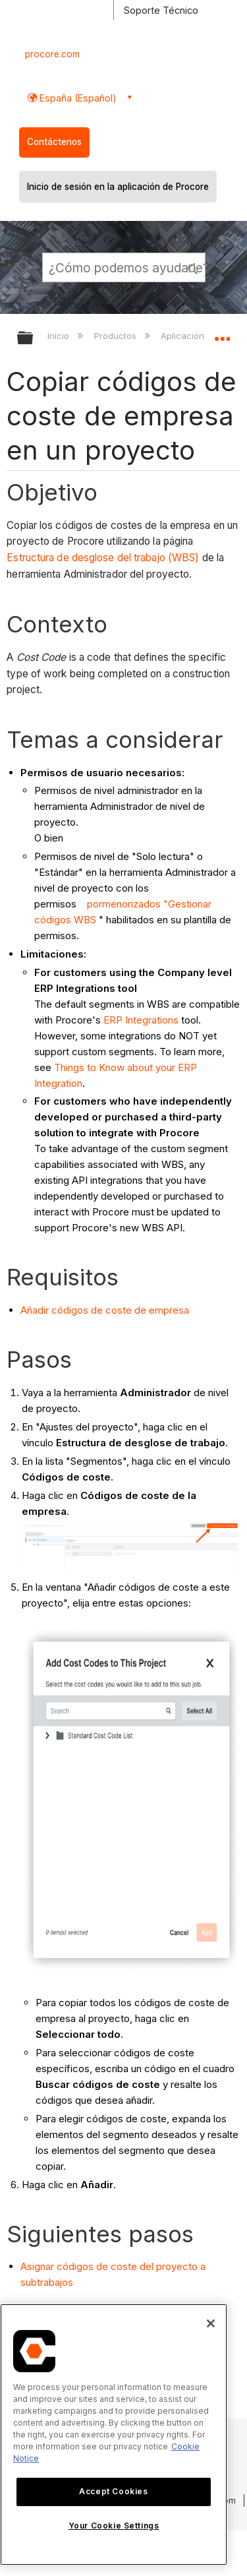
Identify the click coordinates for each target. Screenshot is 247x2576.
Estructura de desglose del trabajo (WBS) (103, 557)
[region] (113, 2434)
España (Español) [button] (77, 98)
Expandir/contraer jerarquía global (33, 338)
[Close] (210, 2323)
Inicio (59, 335)
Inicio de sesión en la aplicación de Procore (118, 186)
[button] (193, 267)
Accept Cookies (113, 2491)
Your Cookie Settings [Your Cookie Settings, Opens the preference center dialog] (114, 2525)
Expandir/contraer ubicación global (222, 333)
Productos (116, 335)
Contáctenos (54, 142)
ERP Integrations (140, 1020)
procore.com (52, 54)
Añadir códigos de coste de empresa (104, 1310)
